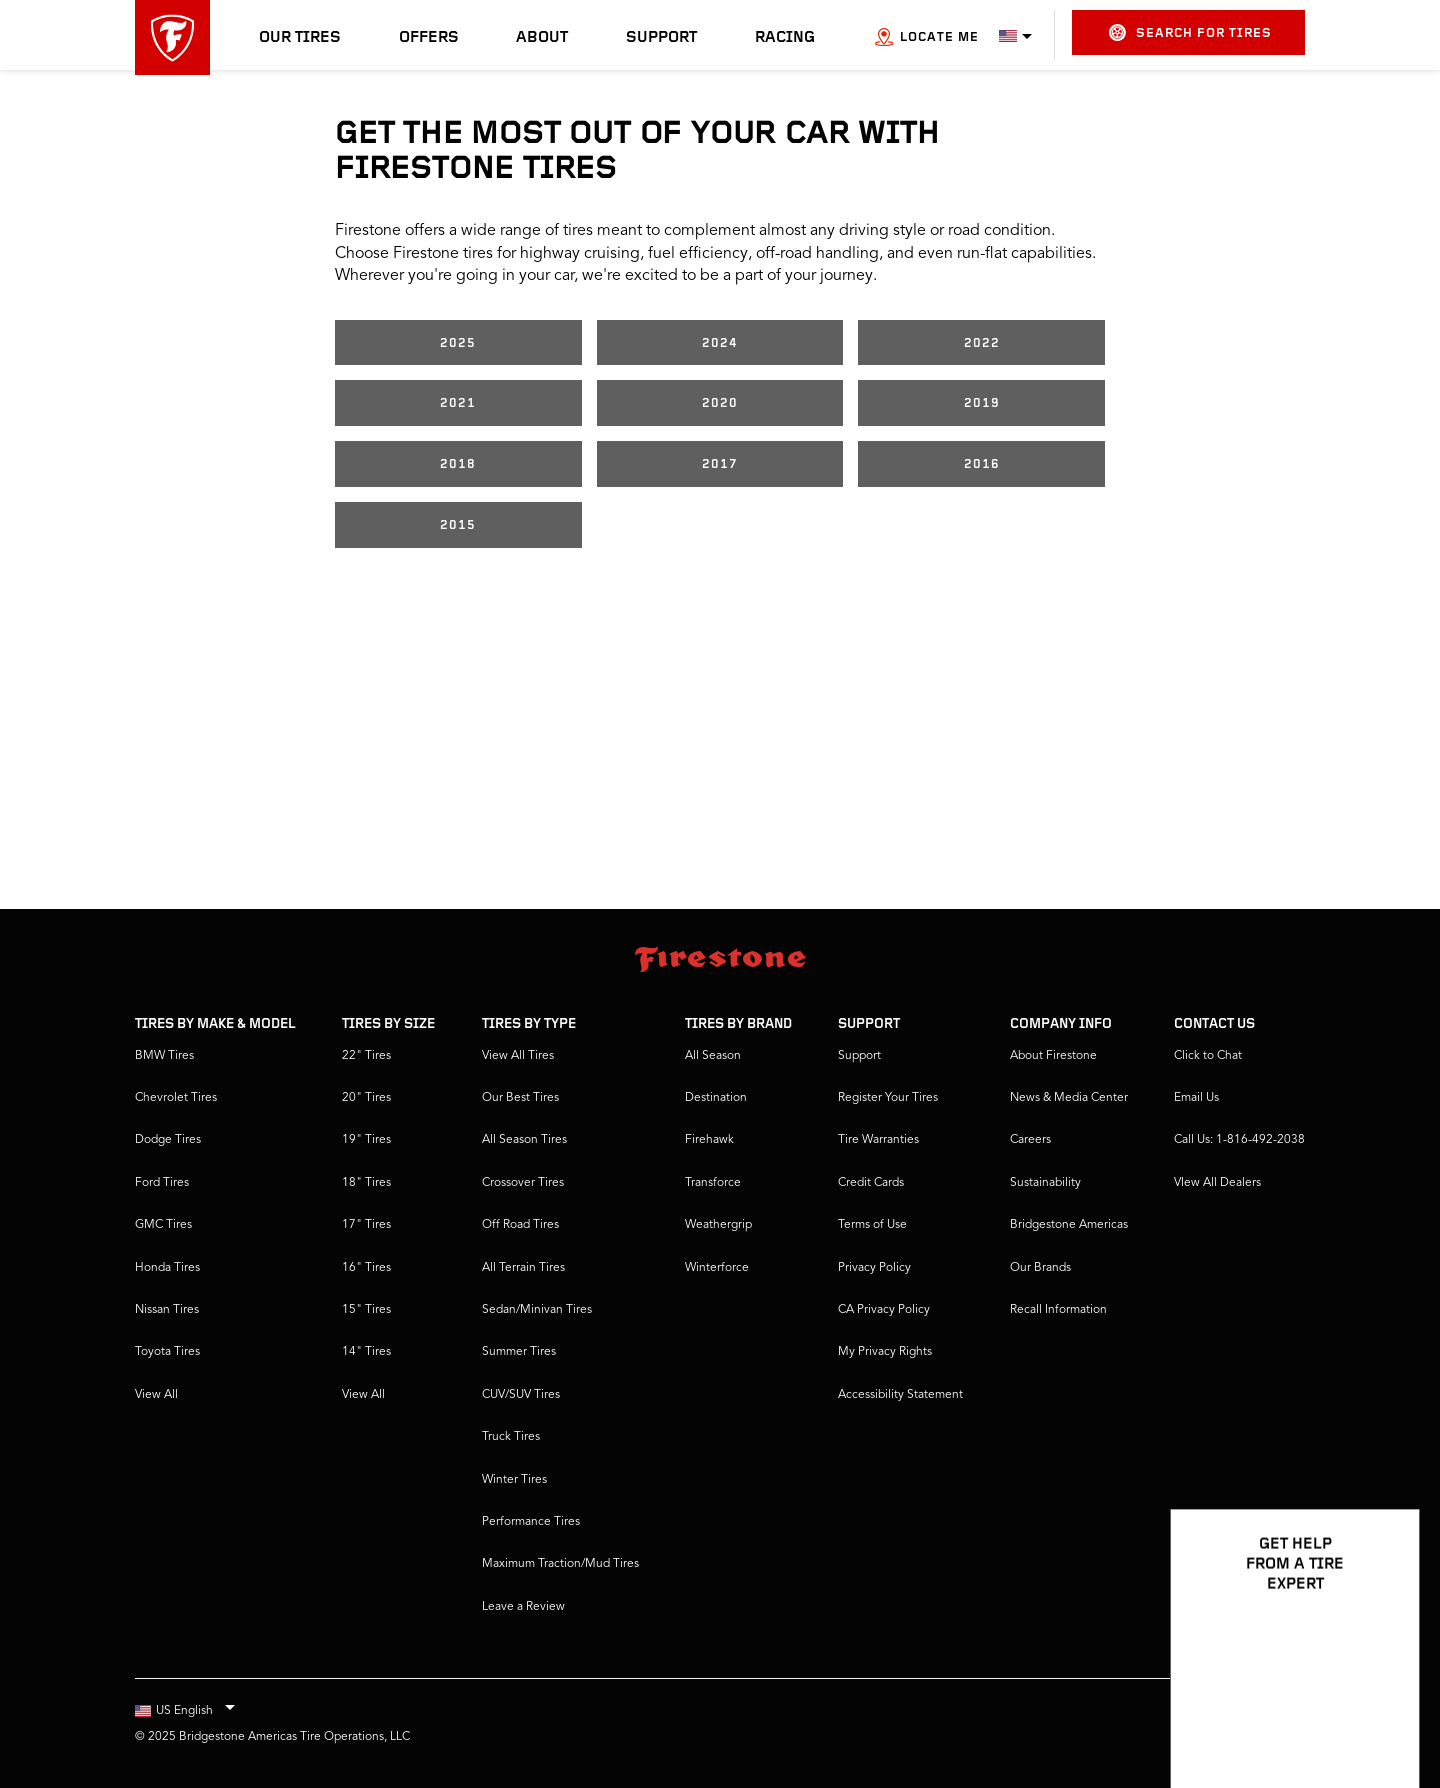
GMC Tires (163, 1225)
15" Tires (366, 1310)
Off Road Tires (520, 1225)
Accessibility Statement (900, 1395)
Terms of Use (872, 1225)
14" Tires (366, 1352)
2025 (458, 343)
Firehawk (709, 1140)
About (542, 38)
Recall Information (1058, 1310)
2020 (720, 403)
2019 (982, 403)
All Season (713, 1056)
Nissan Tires (167, 1310)
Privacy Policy (874, 1268)
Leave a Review (523, 1607)
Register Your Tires (888, 1098)
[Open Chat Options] (1382, 1715)
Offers (429, 38)
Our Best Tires (520, 1098)
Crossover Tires (523, 1183)
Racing (785, 38)
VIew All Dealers (1217, 1183)
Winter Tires (514, 1480)
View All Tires (518, 1056)
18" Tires (366, 1183)
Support (661, 38)
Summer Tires (519, 1352)
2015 (458, 525)
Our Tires (300, 38)
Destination (716, 1098)
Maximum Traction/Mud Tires (560, 1564)
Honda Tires (167, 1268)
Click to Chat (1208, 1056)
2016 (982, 464)
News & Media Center (1069, 1098)
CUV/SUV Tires (521, 1395)
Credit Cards (871, 1183)
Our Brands (1040, 1268)
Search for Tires (1190, 32)
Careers (1030, 1140)
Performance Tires (531, 1522)
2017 (720, 464)
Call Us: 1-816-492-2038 (1239, 1140)
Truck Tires (511, 1437)
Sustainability (1045, 1183)
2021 (458, 403)
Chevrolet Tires (176, 1098)
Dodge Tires (168, 1140)
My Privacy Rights (885, 1352)
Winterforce (717, 1268)
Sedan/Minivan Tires (537, 1310)
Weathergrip (718, 1225)
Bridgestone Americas (1069, 1225)
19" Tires (366, 1140)
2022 (982, 343)
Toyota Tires (167, 1352)
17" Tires (366, 1225)
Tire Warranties (878, 1140)
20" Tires (366, 1098)
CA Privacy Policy (884, 1310)
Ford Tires (162, 1183)
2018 (458, 464)
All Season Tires (524, 1140)
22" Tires (366, 1056)
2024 (720, 343)
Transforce (713, 1183)
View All (156, 1395)
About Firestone (1053, 1056)
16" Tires (366, 1268)
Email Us (1196, 1098)
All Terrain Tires (523, 1268)
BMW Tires (164, 1056)
